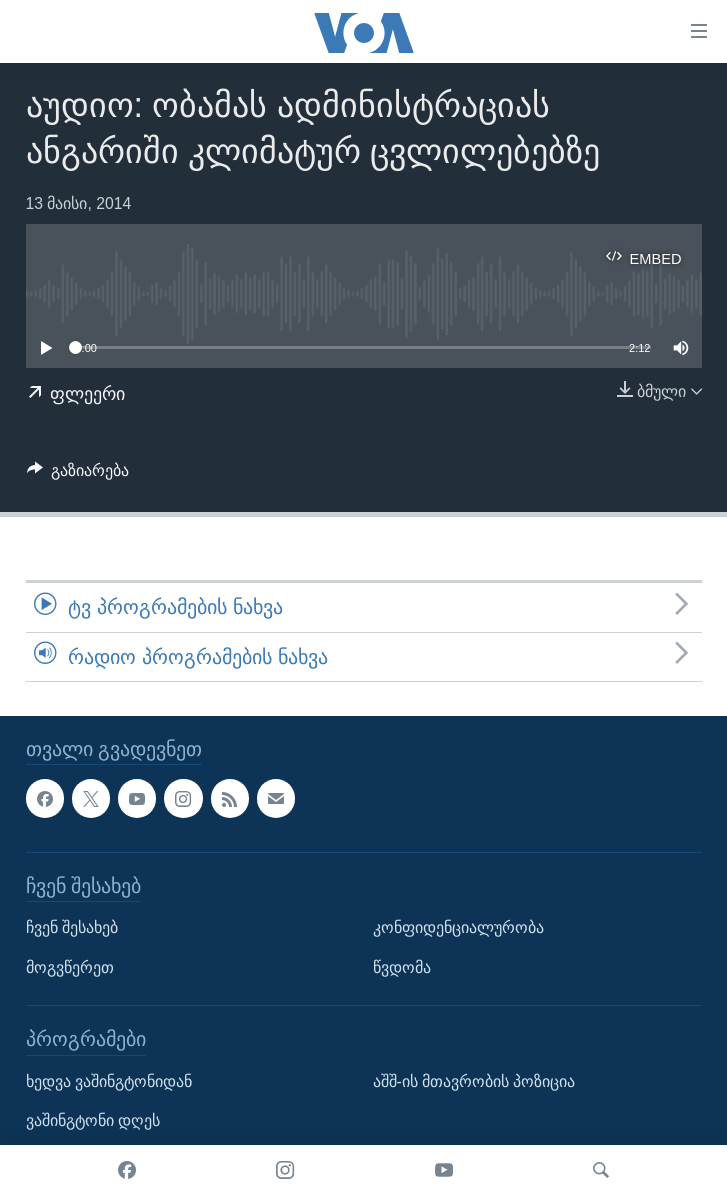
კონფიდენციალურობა (458, 927)
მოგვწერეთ (70, 967)
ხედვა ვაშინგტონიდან (109, 1081)
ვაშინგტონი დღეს (93, 1120)
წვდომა (402, 967)
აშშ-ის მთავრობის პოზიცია (474, 1081)
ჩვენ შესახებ (72, 927)
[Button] (78, 475)
